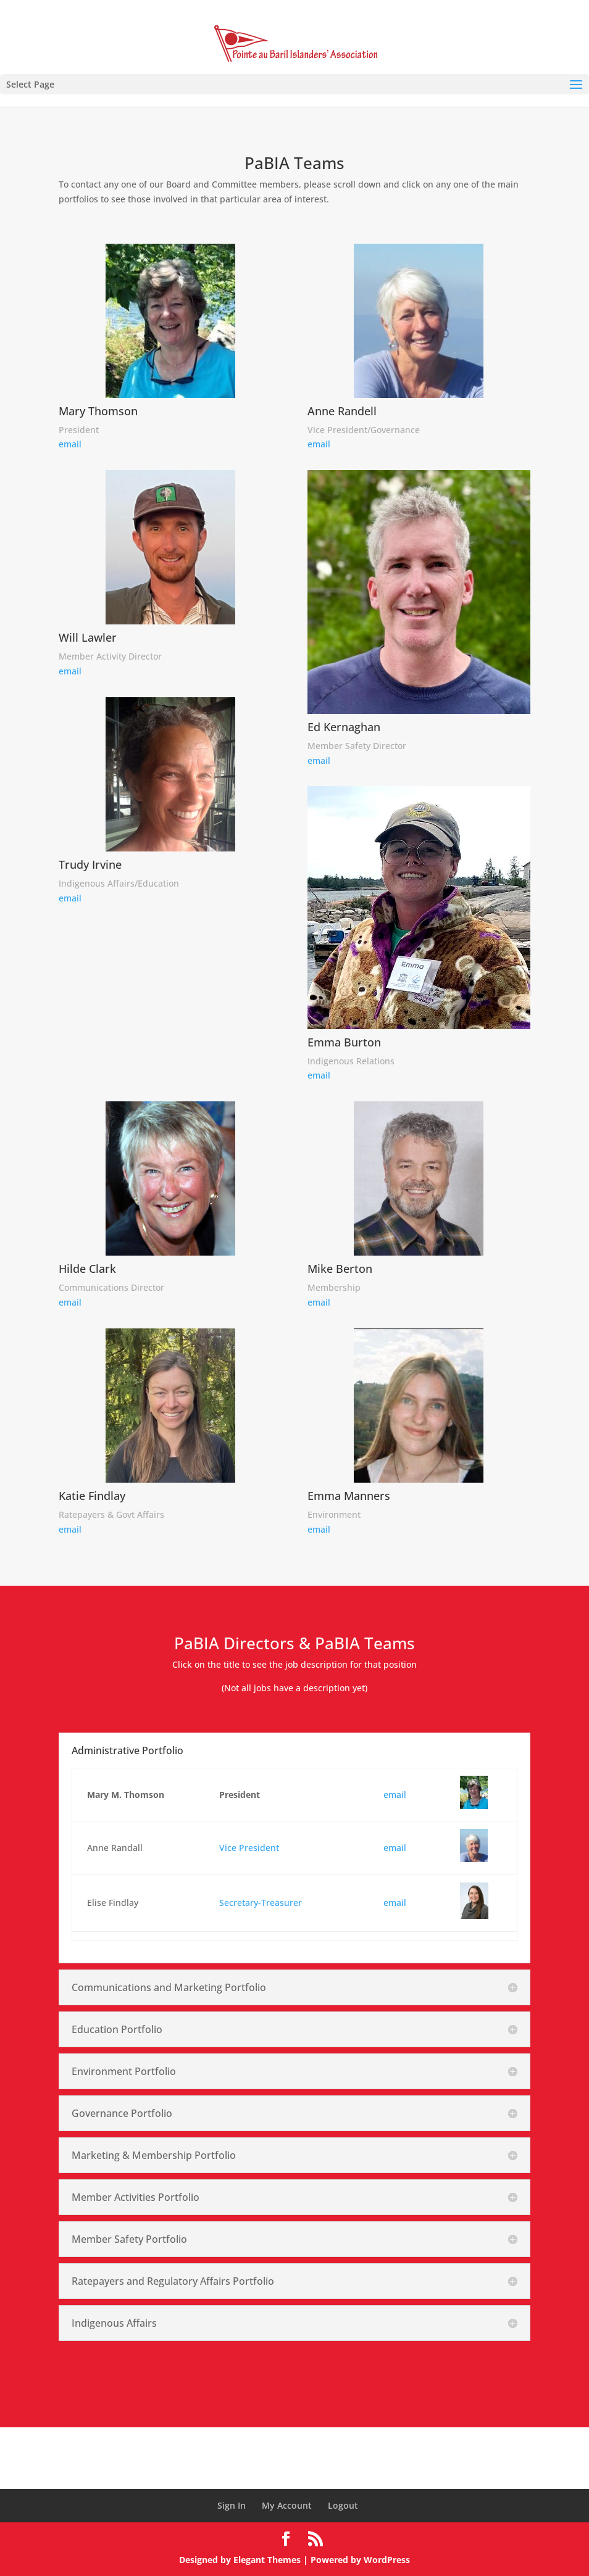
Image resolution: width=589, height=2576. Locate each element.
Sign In (231, 2505)
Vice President (249, 1847)
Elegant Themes (267, 2560)
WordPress (387, 2560)
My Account (287, 2505)
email (70, 444)
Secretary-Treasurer (260, 1902)
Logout (343, 2505)
